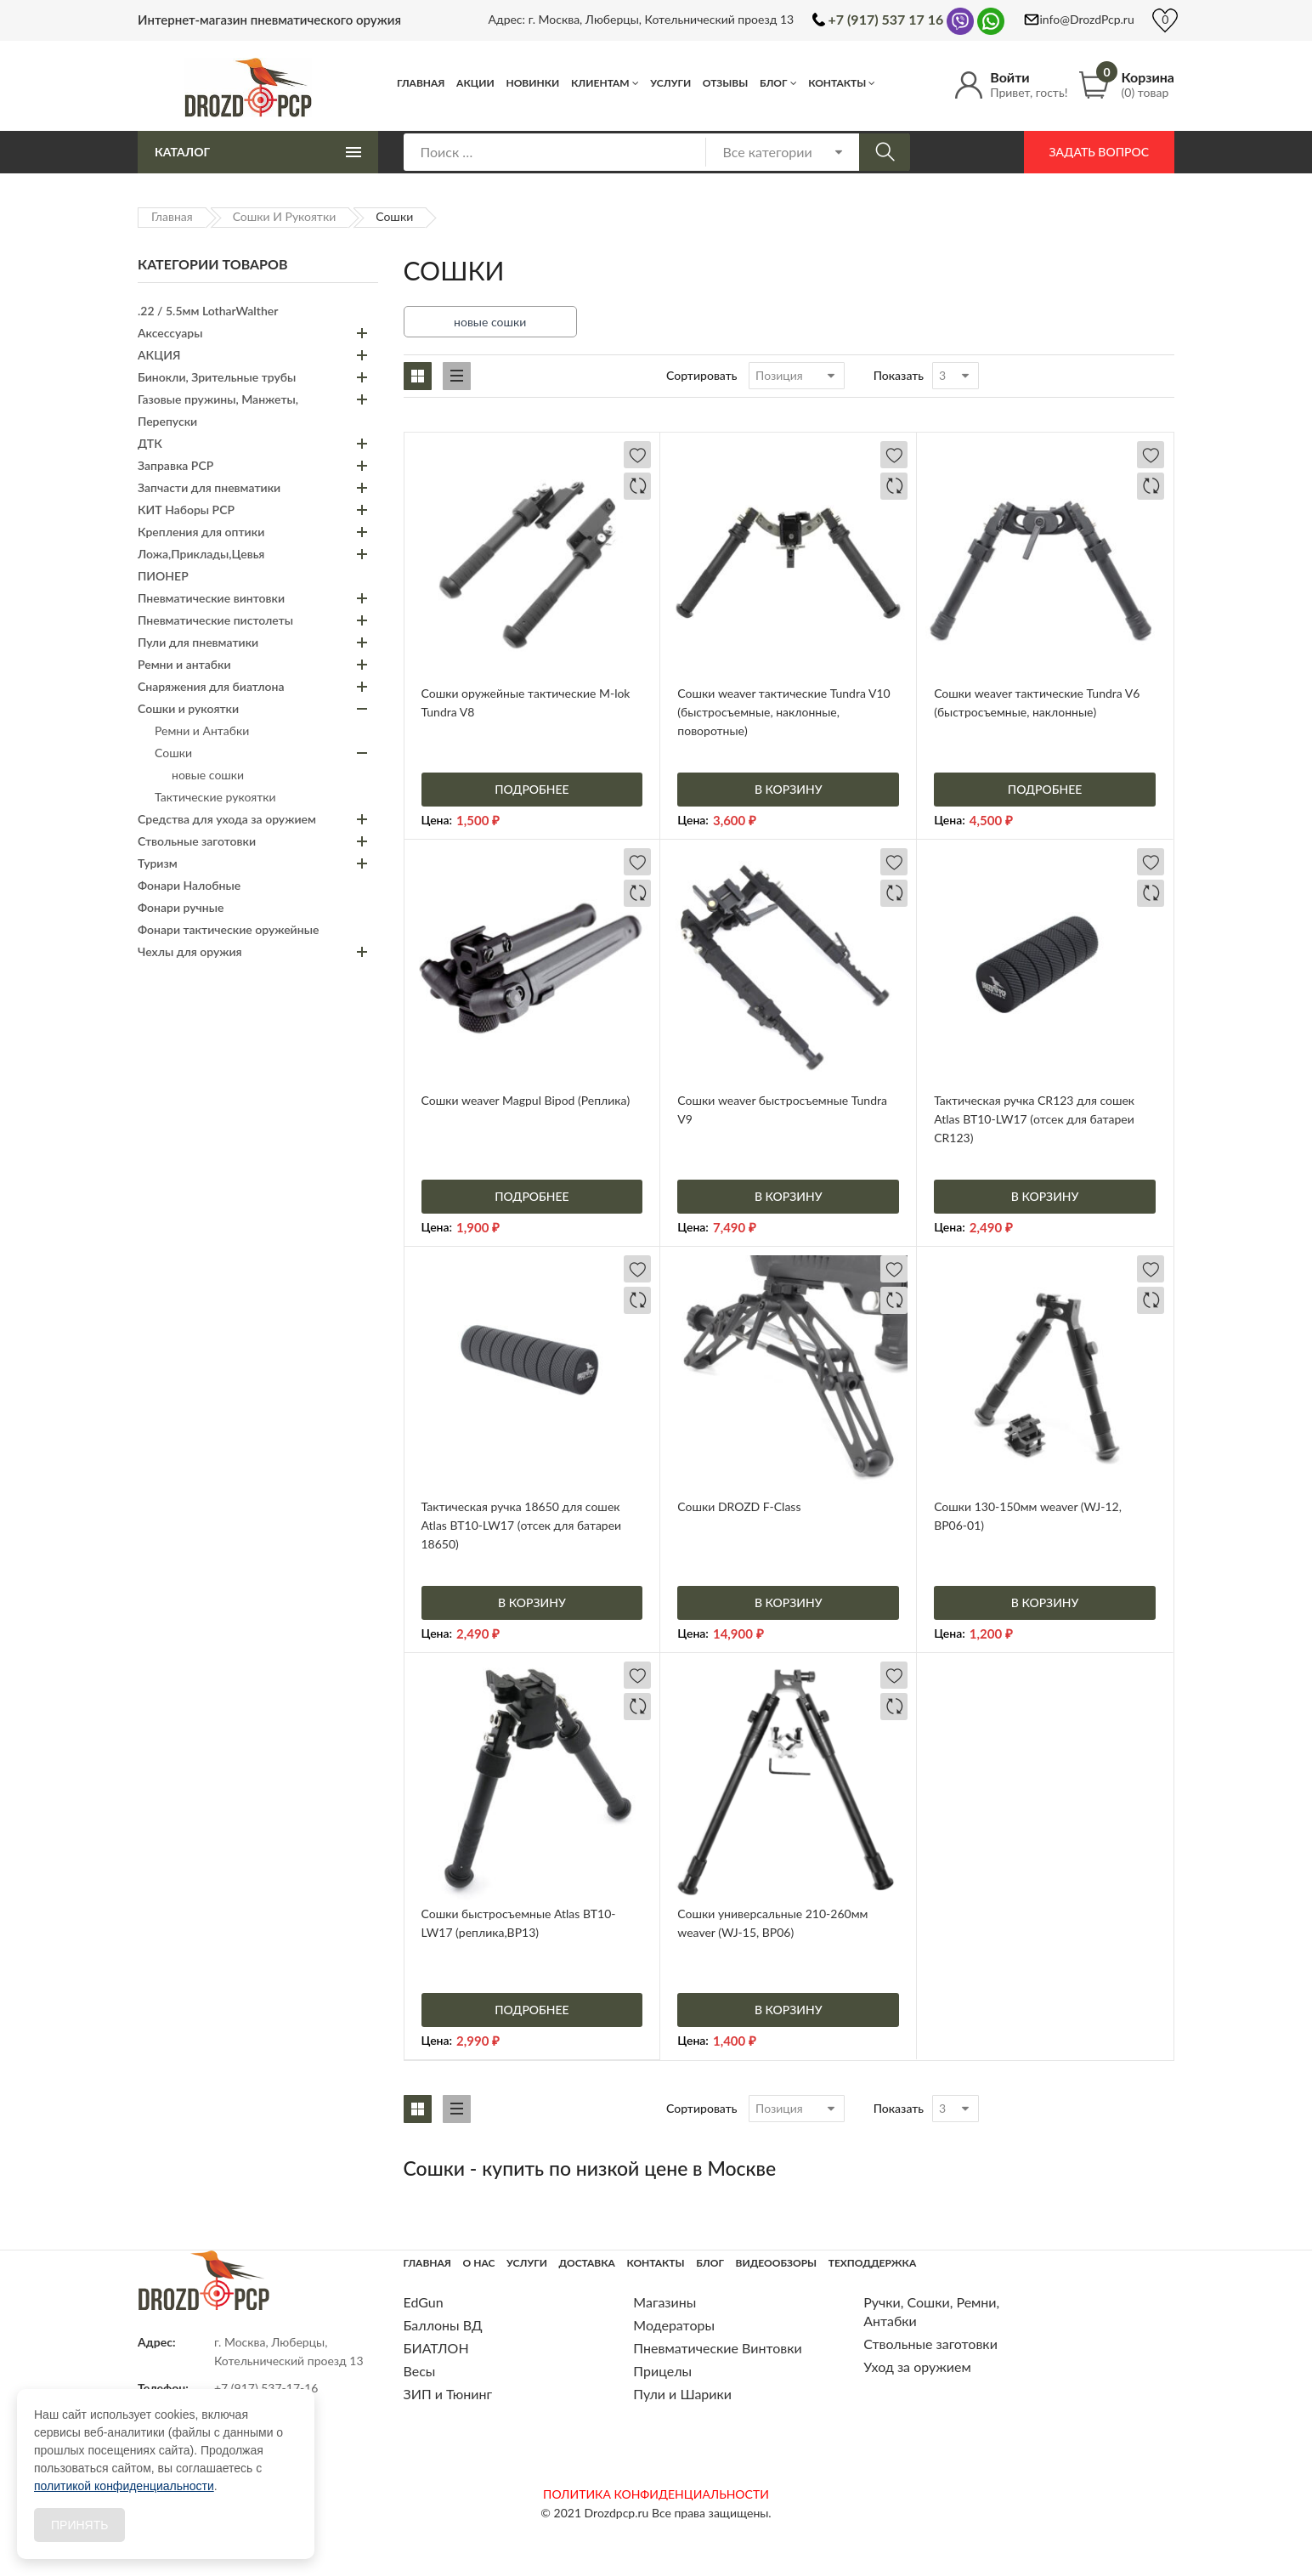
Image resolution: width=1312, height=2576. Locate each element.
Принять (79, 2525)
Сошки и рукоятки (284, 216)
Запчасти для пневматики (209, 487)
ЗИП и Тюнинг (448, 2394)
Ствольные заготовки (197, 841)
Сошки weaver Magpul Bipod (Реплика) (526, 1100)
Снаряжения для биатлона (211, 686)
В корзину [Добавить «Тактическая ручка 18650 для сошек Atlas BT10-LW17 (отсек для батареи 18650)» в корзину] (532, 1602)
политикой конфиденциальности (124, 2486)
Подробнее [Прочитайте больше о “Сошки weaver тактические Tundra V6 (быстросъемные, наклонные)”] (1045, 789)
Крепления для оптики (201, 531)
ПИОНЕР (163, 576)
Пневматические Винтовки (717, 2348)
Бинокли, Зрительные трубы (217, 377)
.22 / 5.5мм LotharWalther (208, 310)
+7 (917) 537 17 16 (886, 19)
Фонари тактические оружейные (228, 929)
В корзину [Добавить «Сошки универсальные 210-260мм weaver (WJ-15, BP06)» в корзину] (789, 2009)
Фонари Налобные (189, 885)
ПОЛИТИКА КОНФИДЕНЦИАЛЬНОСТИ (656, 2494)
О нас (479, 2262)
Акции (475, 82)
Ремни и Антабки (202, 730)
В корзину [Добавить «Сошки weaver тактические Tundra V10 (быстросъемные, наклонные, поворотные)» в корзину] (789, 789)
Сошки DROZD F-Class (738, 1506)
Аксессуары (170, 333)
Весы (420, 2371)
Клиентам (600, 82)
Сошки (173, 752)
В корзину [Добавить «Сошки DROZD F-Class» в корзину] (789, 1602)
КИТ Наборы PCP (186, 509)
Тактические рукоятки (215, 797)
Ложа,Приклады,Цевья (201, 553)
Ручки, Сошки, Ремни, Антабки (931, 2311)
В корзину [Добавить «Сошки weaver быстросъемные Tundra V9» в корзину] (789, 1196)
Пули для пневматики (198, 642)
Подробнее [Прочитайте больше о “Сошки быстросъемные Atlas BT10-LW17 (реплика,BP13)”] (532, 2009)
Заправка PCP (175, 465)
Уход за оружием (917, 2366)
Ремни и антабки (184, 664)
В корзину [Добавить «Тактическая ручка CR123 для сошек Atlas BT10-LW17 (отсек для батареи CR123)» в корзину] (1045, 1196)
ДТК (150, 443)
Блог (774, 82)
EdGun (424, 2302)
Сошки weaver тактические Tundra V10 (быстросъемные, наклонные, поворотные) (783, 712)
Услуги (670, 82)
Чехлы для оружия (190, 951)
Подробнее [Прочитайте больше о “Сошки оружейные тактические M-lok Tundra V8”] (532, 789)
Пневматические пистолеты (215, 620)
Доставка (587, 2262)
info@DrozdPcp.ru (1087, 19)
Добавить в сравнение (637, 486)
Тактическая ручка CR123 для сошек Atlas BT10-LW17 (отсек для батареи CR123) (1034, 1119)
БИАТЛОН (436, 2348)
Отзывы (726, 82)
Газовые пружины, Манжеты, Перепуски (218, 410)
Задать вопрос (1099, 151)
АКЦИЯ (159, 355)
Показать (899, 375)
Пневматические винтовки (211, 598)
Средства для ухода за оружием (227, 819)
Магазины (664, 2302)
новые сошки (490, 321)
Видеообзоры (776, 2262)
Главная (421, 82)
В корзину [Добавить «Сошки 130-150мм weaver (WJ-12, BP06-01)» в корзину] (1045, 1602)
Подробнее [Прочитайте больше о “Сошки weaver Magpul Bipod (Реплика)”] (532, 1196)
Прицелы (662, 2371)
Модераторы (674, 2325)
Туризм (158, 863)
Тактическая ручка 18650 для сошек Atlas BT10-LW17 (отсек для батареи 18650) (521, 1525)
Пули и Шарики (682, 2394)
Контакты (837, 82)
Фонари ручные (180, 907)
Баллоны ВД (443, 2325)
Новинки (532, 82)
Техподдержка (872, 2262)
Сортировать (702, 375)
